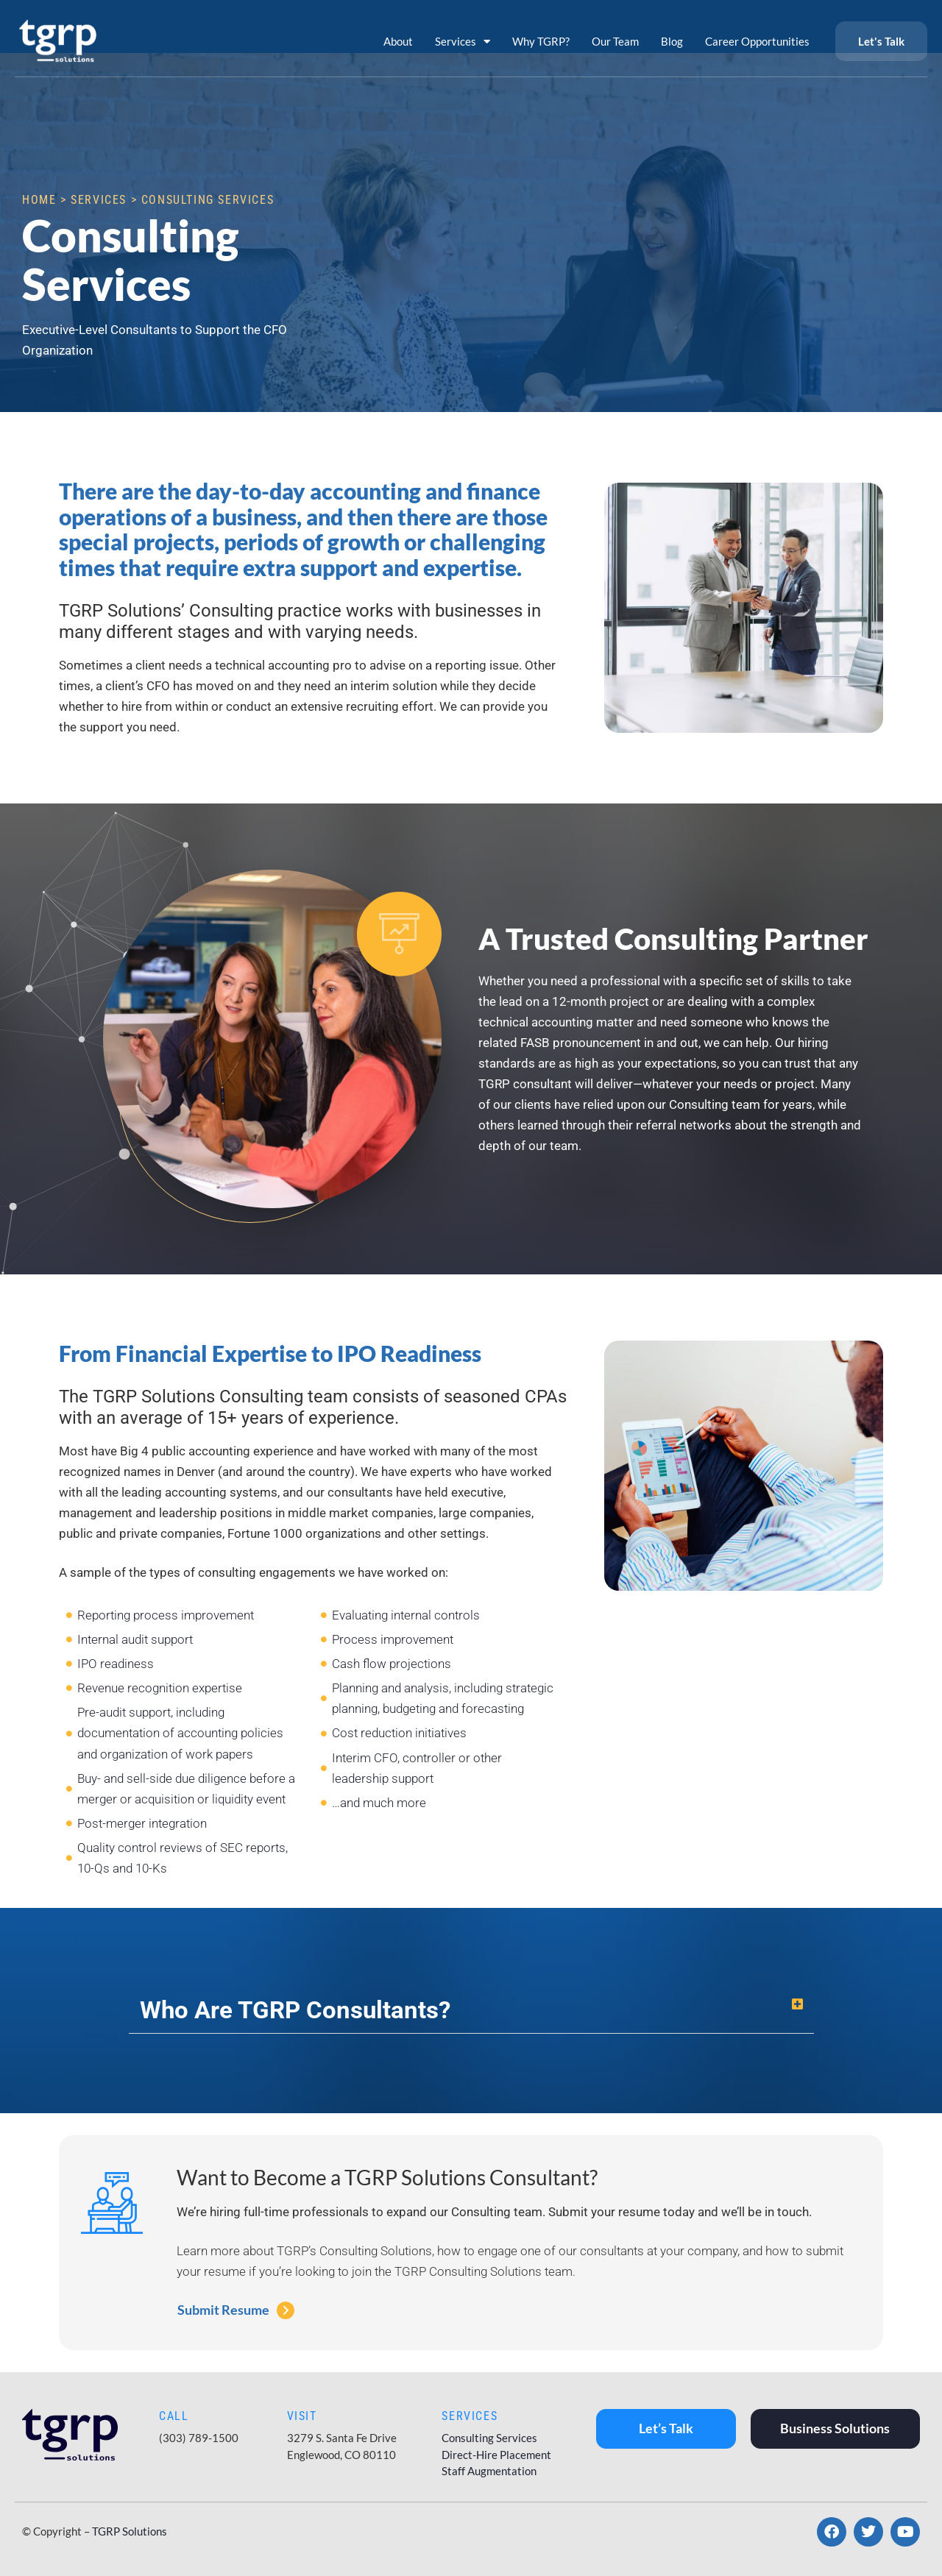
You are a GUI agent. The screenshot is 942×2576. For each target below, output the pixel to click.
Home (39, 200)
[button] (471, 2010)
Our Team (615, 41)
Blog (672, 41)
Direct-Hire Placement (496, 2454)
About (398, 41)
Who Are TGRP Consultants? (295, 2009)
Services (462, 41)
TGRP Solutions (129, 2531)
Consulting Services (489, 2437)
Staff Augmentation (489, 2470)
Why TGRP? (541, 41)
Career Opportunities (757, 41)
